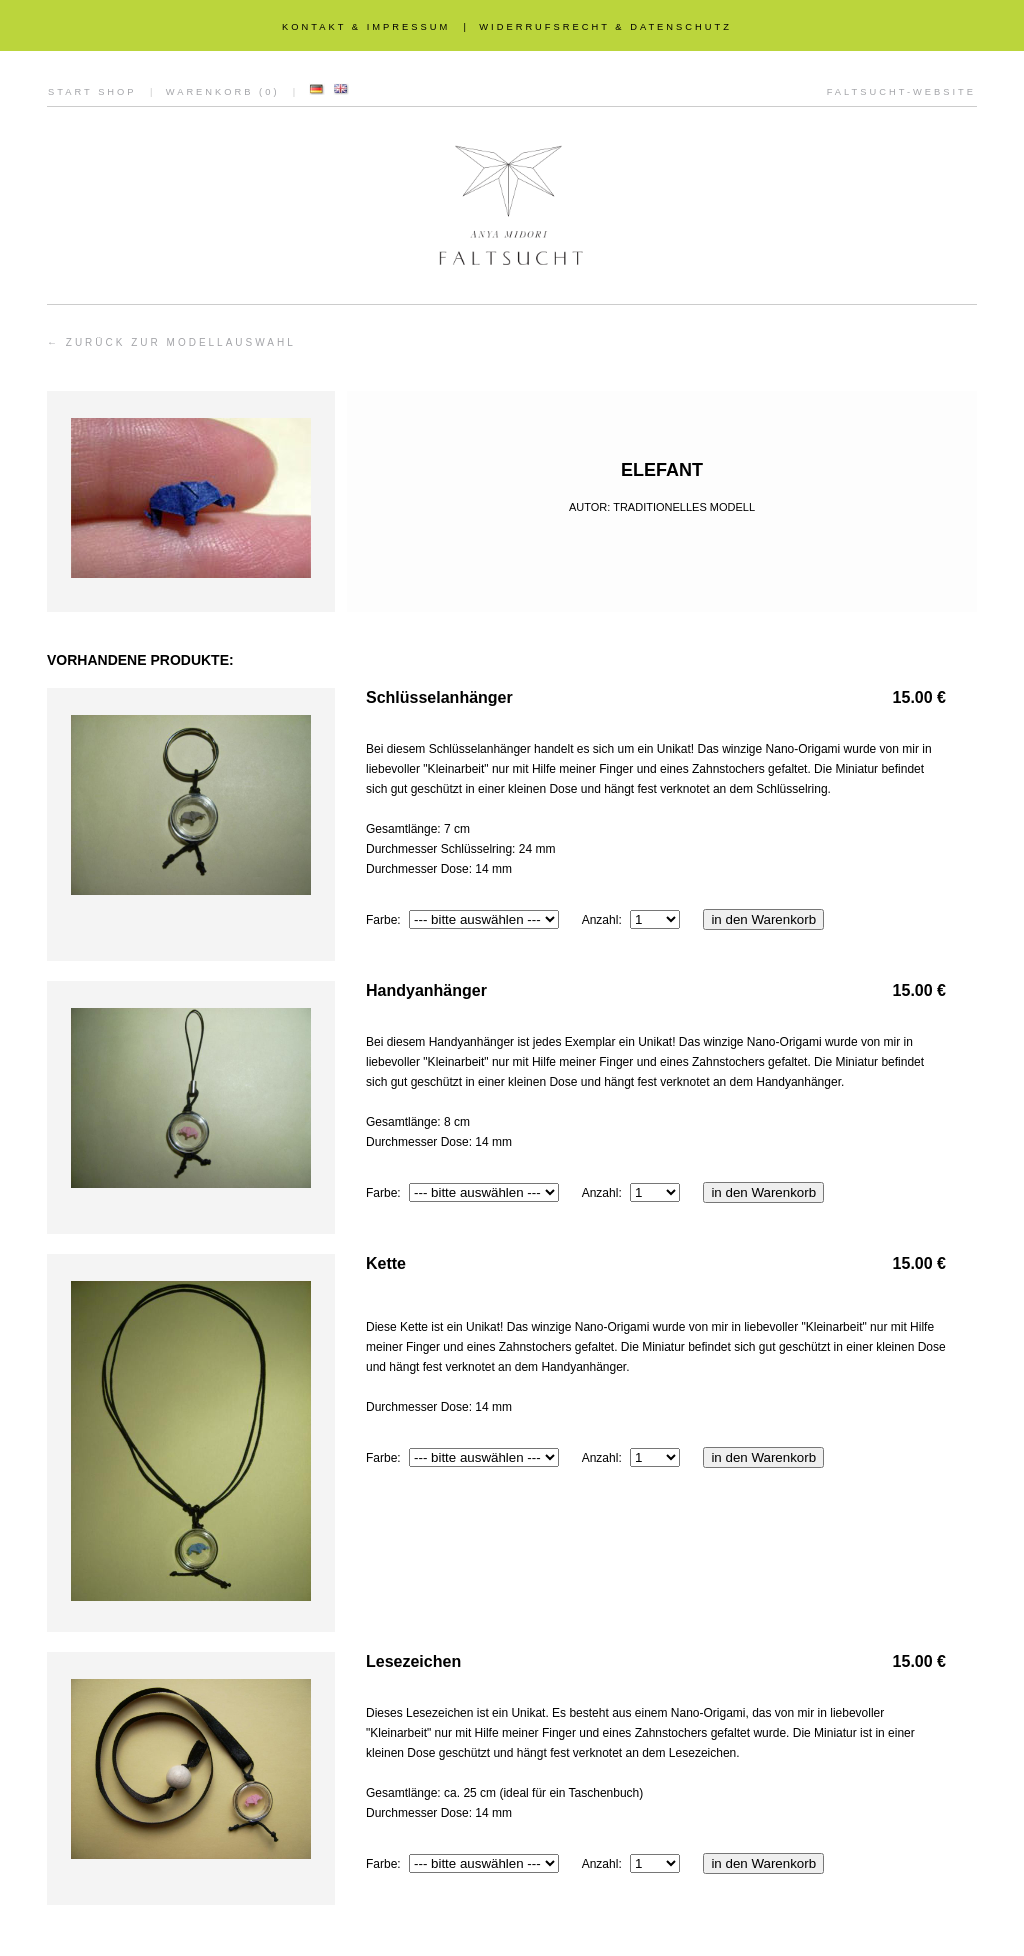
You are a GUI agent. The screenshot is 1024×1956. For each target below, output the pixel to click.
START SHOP (92, 92)
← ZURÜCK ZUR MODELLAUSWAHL (171, 342)
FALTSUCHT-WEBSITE (901, 92)
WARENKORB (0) (223, 92)
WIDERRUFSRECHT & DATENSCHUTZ (605, 27)
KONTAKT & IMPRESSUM (366, 27)
